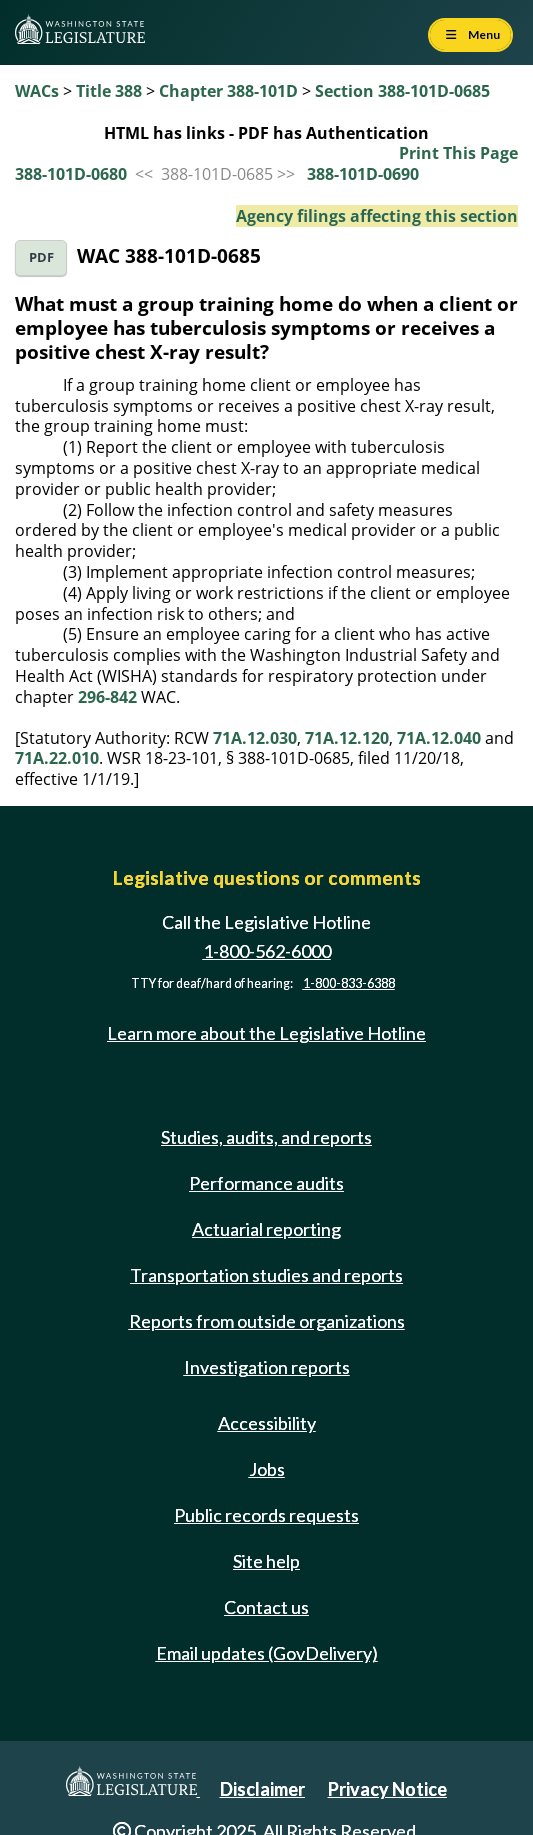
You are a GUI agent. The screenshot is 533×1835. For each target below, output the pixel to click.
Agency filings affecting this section (377, 216)
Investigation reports (267, 1367)
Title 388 (109, 91)
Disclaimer (262, 1789)
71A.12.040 (439, 738)
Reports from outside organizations (267, 1321)
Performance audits (266, 1183)
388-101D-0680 (71, 174)
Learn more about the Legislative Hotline (266, 1033)
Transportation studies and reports (266, 1275)
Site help (266, 1561)
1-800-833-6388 (349, 983)
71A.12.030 (255, 738)
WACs (37, 91)
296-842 (107, 697)
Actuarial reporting (266, 1229)
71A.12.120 (347, 738)
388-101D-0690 (363, 174)
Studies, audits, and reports (266, 1137)
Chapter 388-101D (228, 91)
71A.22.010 (57, 758)
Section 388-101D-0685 (402, 91)
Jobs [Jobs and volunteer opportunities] (267, 1469)
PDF (41, 257)
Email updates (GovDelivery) (267, 1653)
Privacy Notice (387, 1789)
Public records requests (266, 1515)
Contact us (266, 1607)
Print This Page (458, 153)
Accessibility (267, 1423)
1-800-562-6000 (267, 951)
